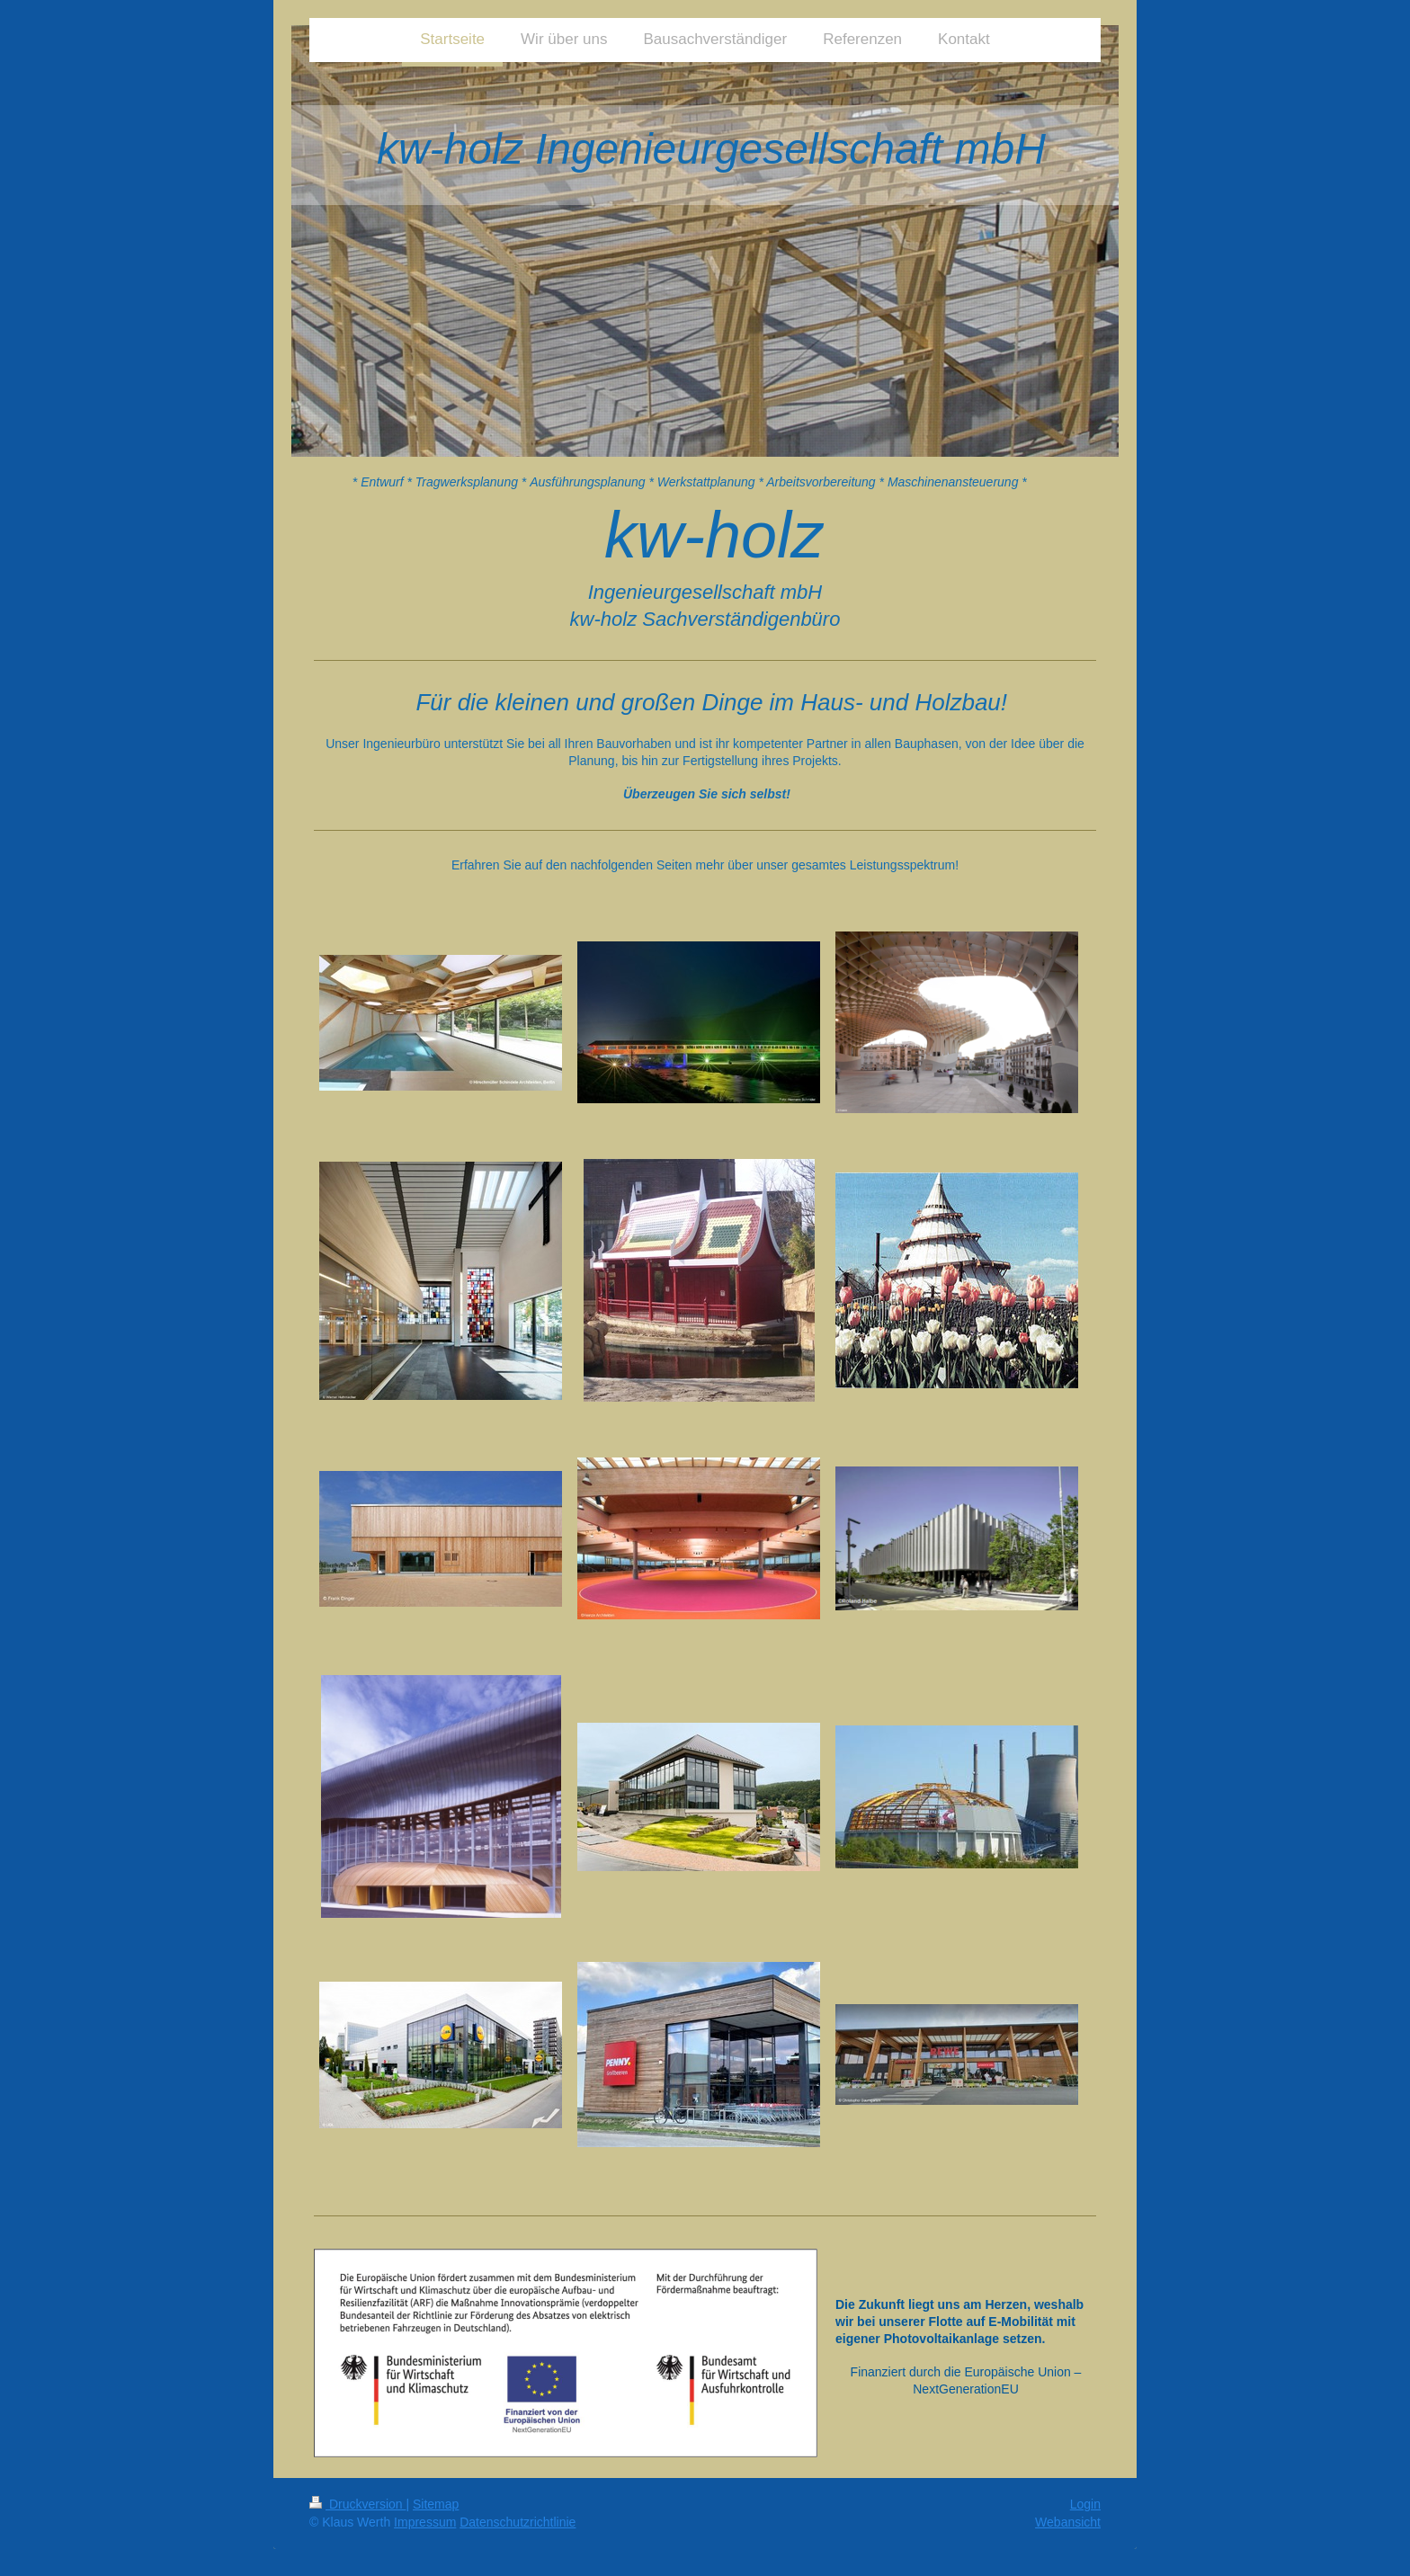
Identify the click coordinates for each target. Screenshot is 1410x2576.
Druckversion (357, 2504)
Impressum (425, 2522)
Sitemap (436, 2504)
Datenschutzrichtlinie (518, 2522)
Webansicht (1068, 2522)
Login (1085, 2504)
